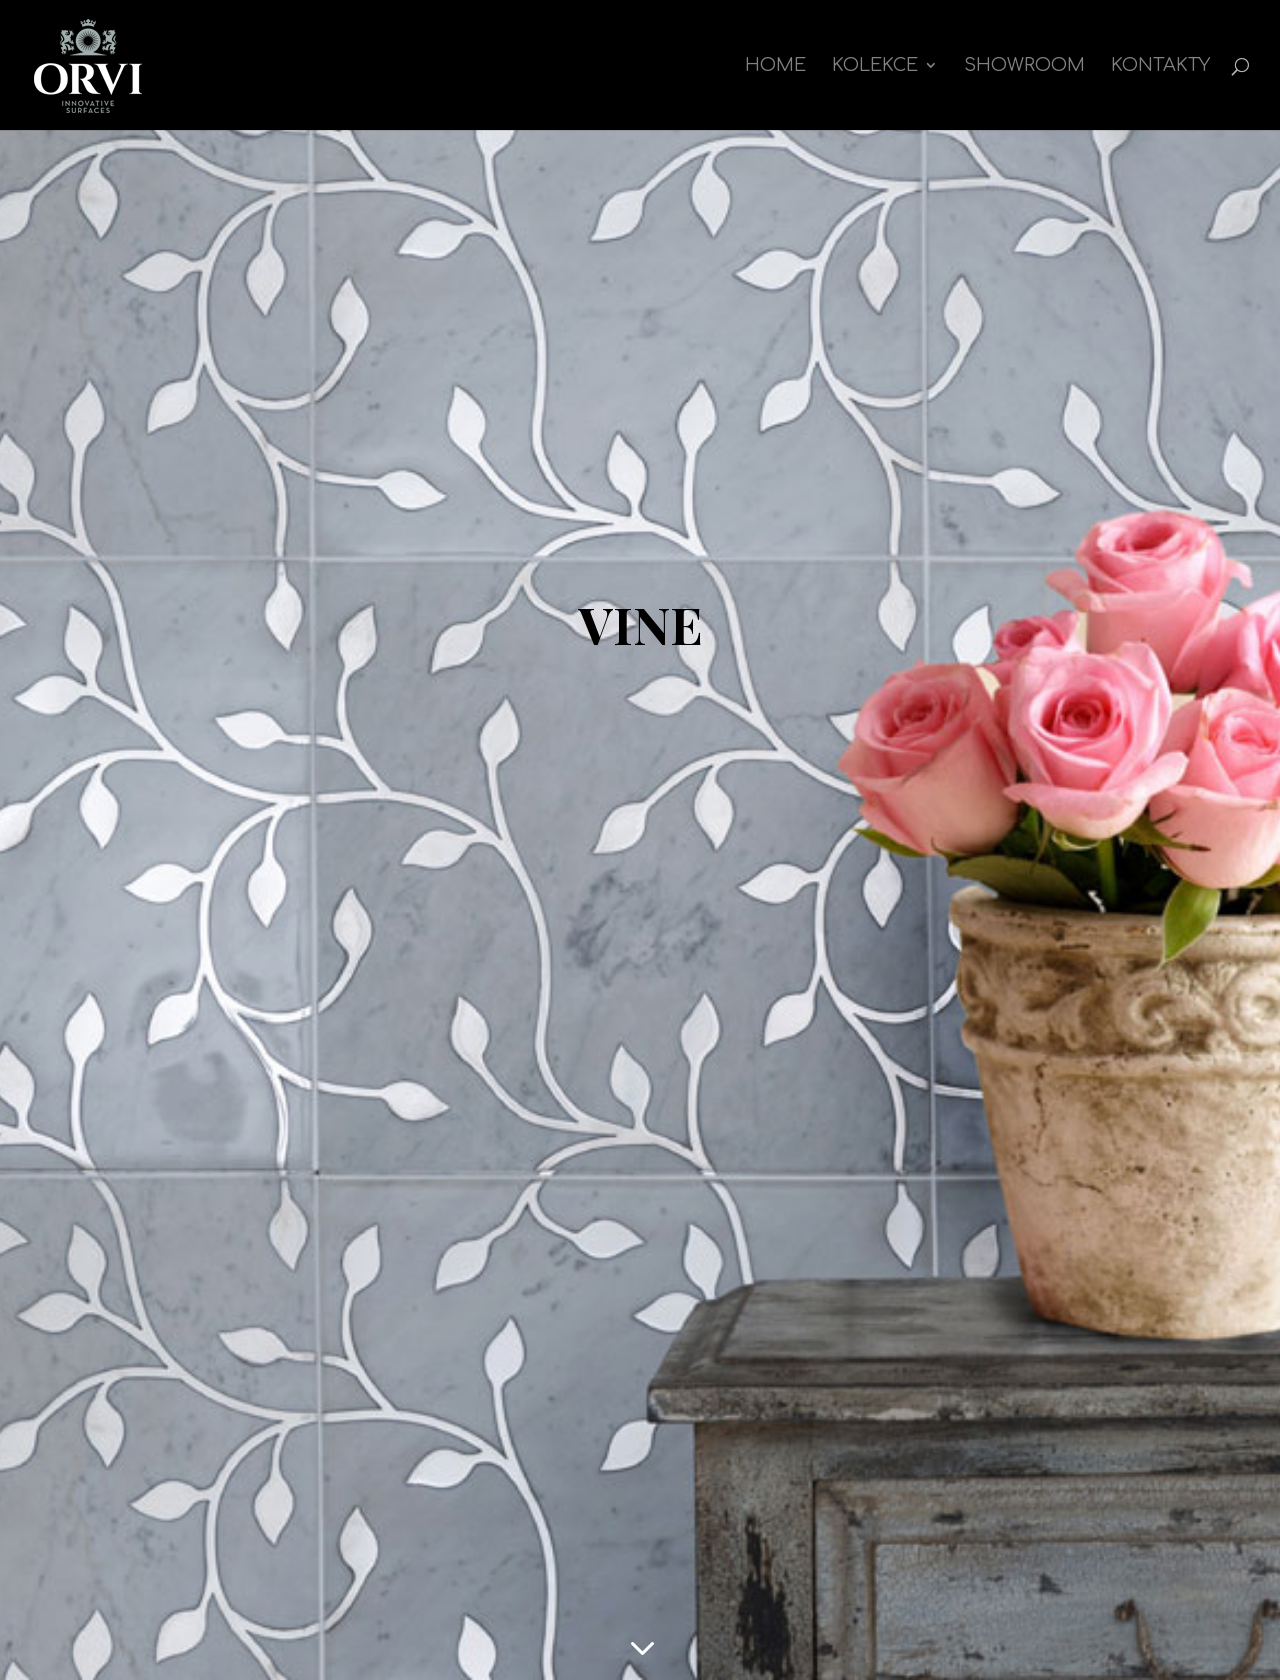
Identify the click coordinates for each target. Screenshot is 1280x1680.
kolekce (875, 66)
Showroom (1024, 66)
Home (775, 66)
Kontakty (1160, 66)
